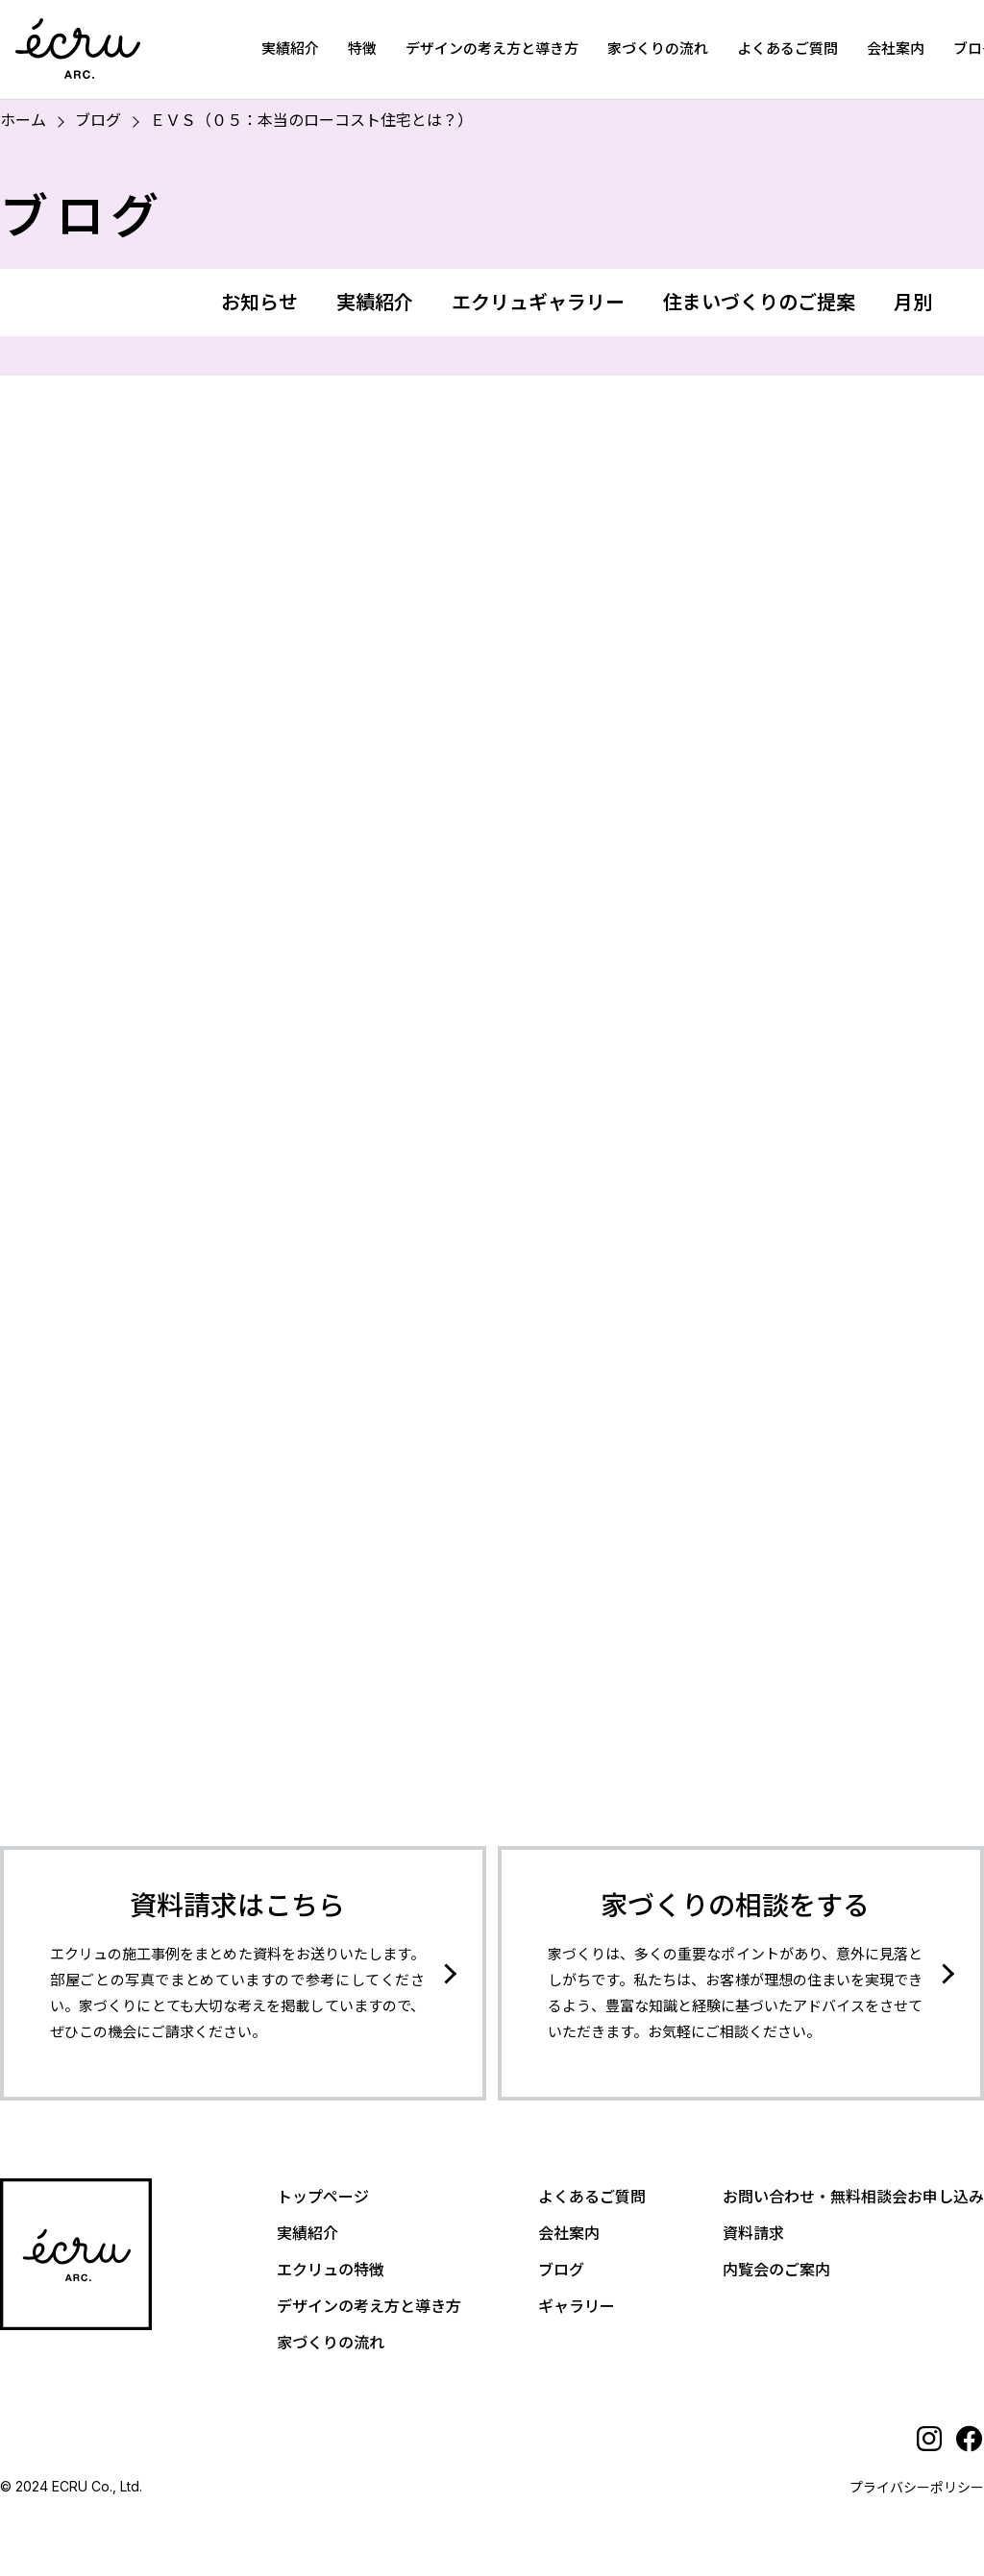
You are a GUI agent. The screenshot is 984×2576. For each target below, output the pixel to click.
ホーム (23, 120)
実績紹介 (290, 48)
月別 (913, 302)
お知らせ (259, 302)
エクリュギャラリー (538, 302)
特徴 (362, 48)
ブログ (98, 120)
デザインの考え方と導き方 (492, 48)
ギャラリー (576, 2306)
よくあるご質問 (787, 48)
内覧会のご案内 (776, 2269)
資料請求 (753, 2233)
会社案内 (895, 48)
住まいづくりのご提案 (759, 302)
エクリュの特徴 (330, 2269)
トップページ (323, 2196)
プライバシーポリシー (916, 2487)
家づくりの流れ (657, 48)
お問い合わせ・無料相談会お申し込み (853, 2196)
